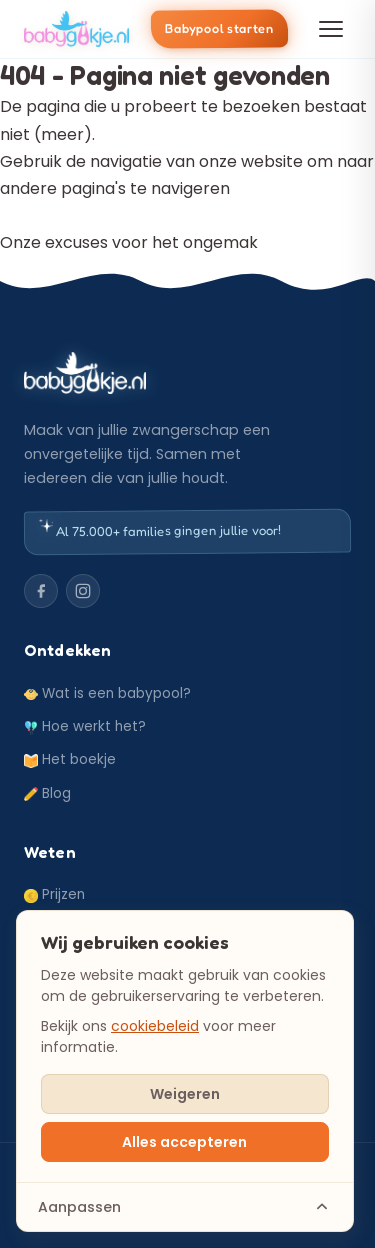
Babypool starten (219, 29)
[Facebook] (41, 591)
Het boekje (70, 759)
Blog (47, 793)
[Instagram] (83, 591)
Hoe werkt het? (85, 726)
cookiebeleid (155, 1026)
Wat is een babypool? (107, 693)
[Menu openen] (331, 29)
